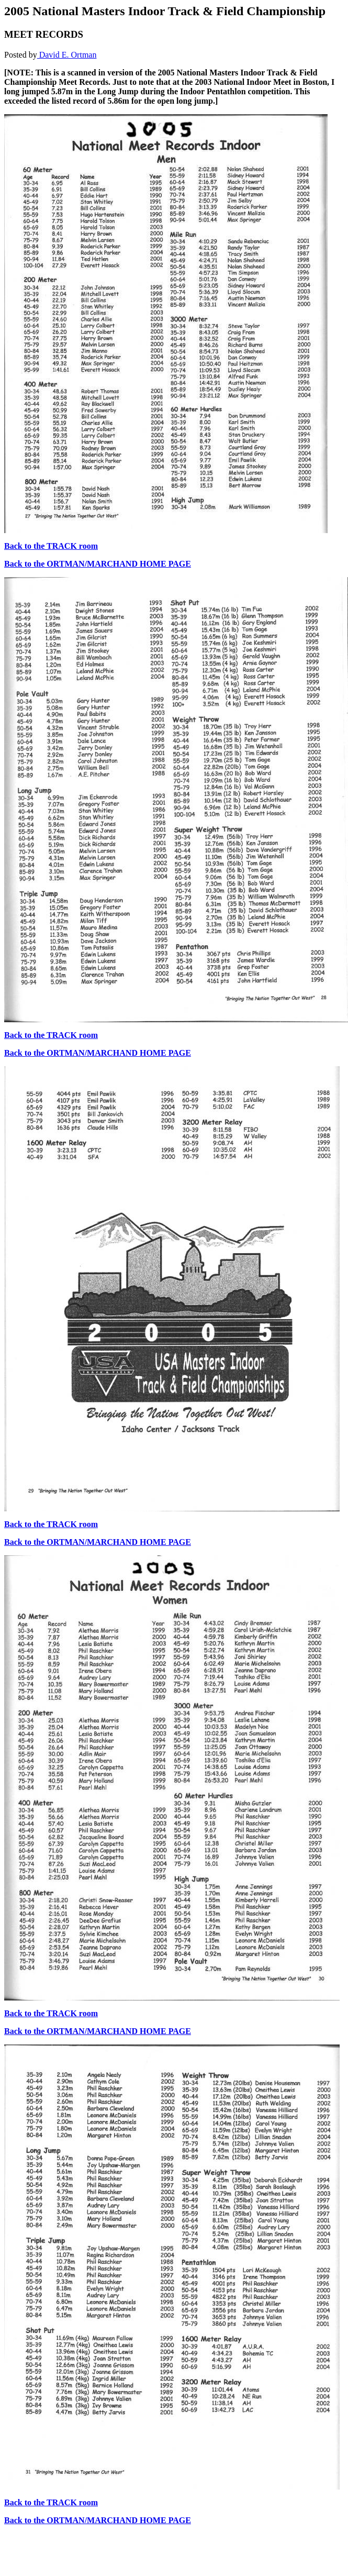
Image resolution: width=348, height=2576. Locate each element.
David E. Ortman (67, 54)
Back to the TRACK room (51, 545)
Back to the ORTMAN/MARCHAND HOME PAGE (97, 563)
